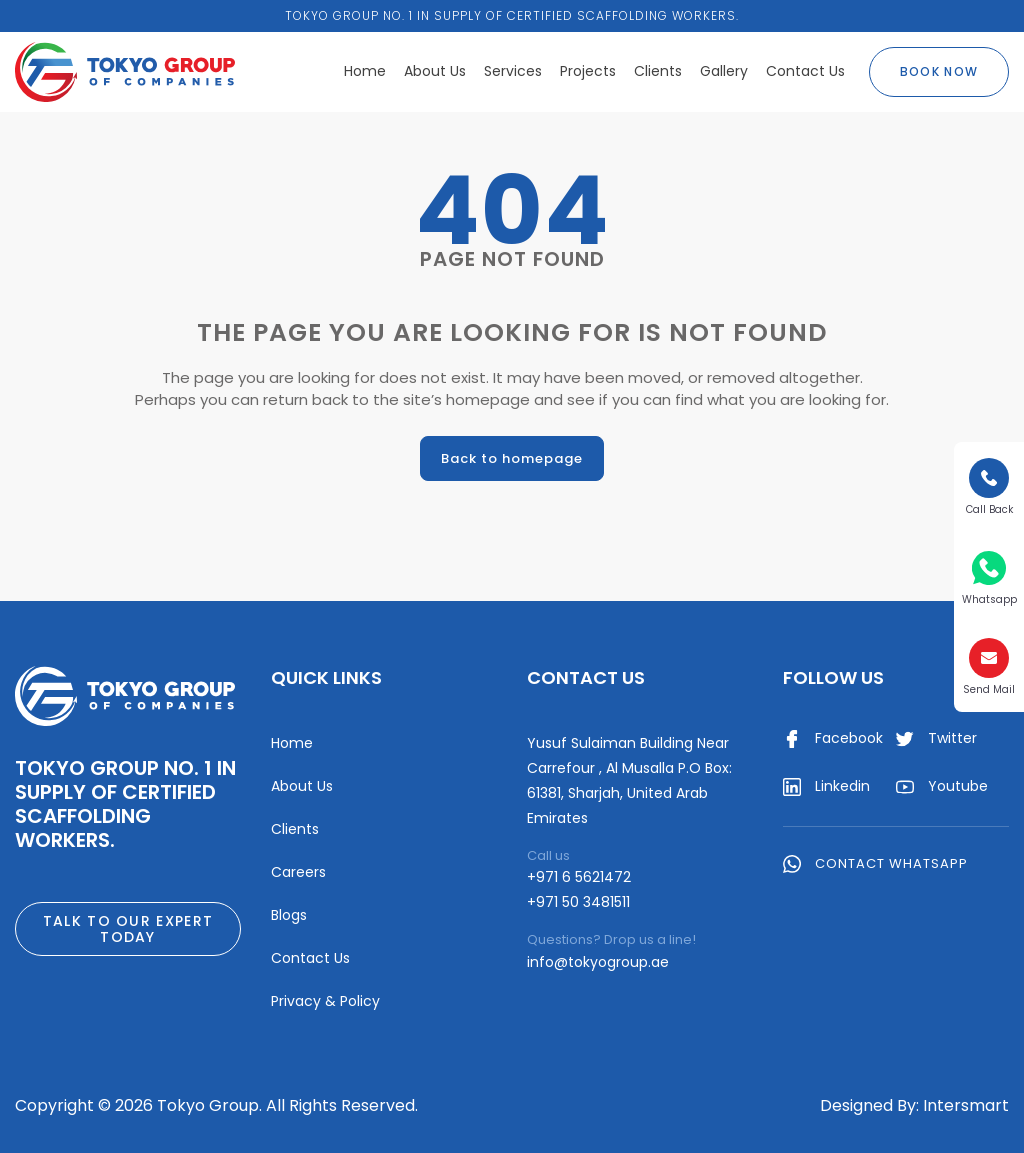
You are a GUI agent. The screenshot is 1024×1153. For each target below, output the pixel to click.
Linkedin (826, 787)
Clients (658, 71)
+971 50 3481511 (578, 902)
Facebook (833, 739)
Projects (588, 71)
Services (513, 71)
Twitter (936, 739)
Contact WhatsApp (875, 862)
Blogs (289, 915)
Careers (298, 872)
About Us (435, 71)
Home (365, 71)
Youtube (942, 787)
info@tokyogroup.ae (598, 962)
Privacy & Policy (325, 1001)
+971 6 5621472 (579, 877)
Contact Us (805, 71)
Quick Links (326, 677)
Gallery (724, 71)
